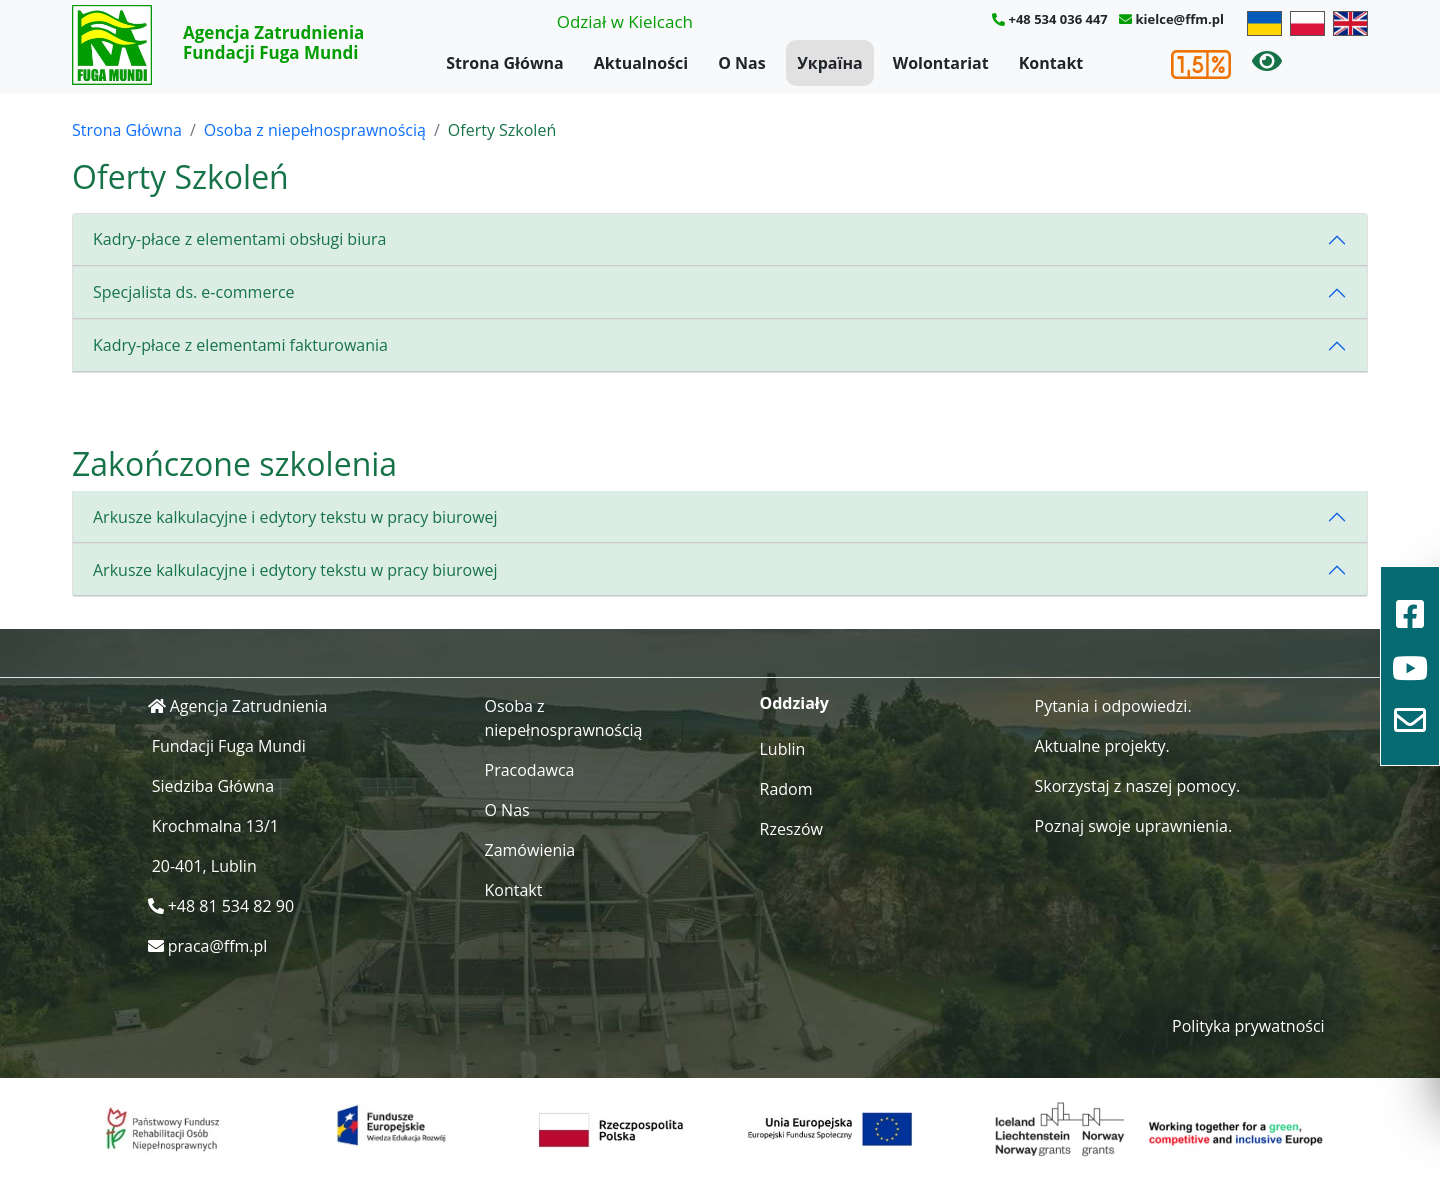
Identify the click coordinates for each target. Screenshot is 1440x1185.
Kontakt (1051, 63)
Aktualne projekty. (1102, 746)
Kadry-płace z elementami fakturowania (240, 345)
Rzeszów (792, 829)
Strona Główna (505, 63)
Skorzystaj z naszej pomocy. (1138, 786)
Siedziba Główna (213, 786)
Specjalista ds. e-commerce (194, 292)
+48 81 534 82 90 (231, 906)
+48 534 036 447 (1057, 19)
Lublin (783, 749)
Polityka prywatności (1248, 1026)
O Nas (742, 63)
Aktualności (641, 63)
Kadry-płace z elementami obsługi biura (239, 239)
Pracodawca (530, 770)
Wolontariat (941, 63)
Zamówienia (530, 850)
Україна (829, 63)
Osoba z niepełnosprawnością (315, 130)
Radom (786, 789)
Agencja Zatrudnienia (249, 706)
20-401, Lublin (204, 866)
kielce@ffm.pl (1180, 19)
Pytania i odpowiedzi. (1113, 706)
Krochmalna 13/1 (215, 826)
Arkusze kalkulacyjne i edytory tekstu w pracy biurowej (295, 517)
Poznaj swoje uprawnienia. (1134, 826)
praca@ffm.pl (218, 946)
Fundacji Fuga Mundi (229, 746)
